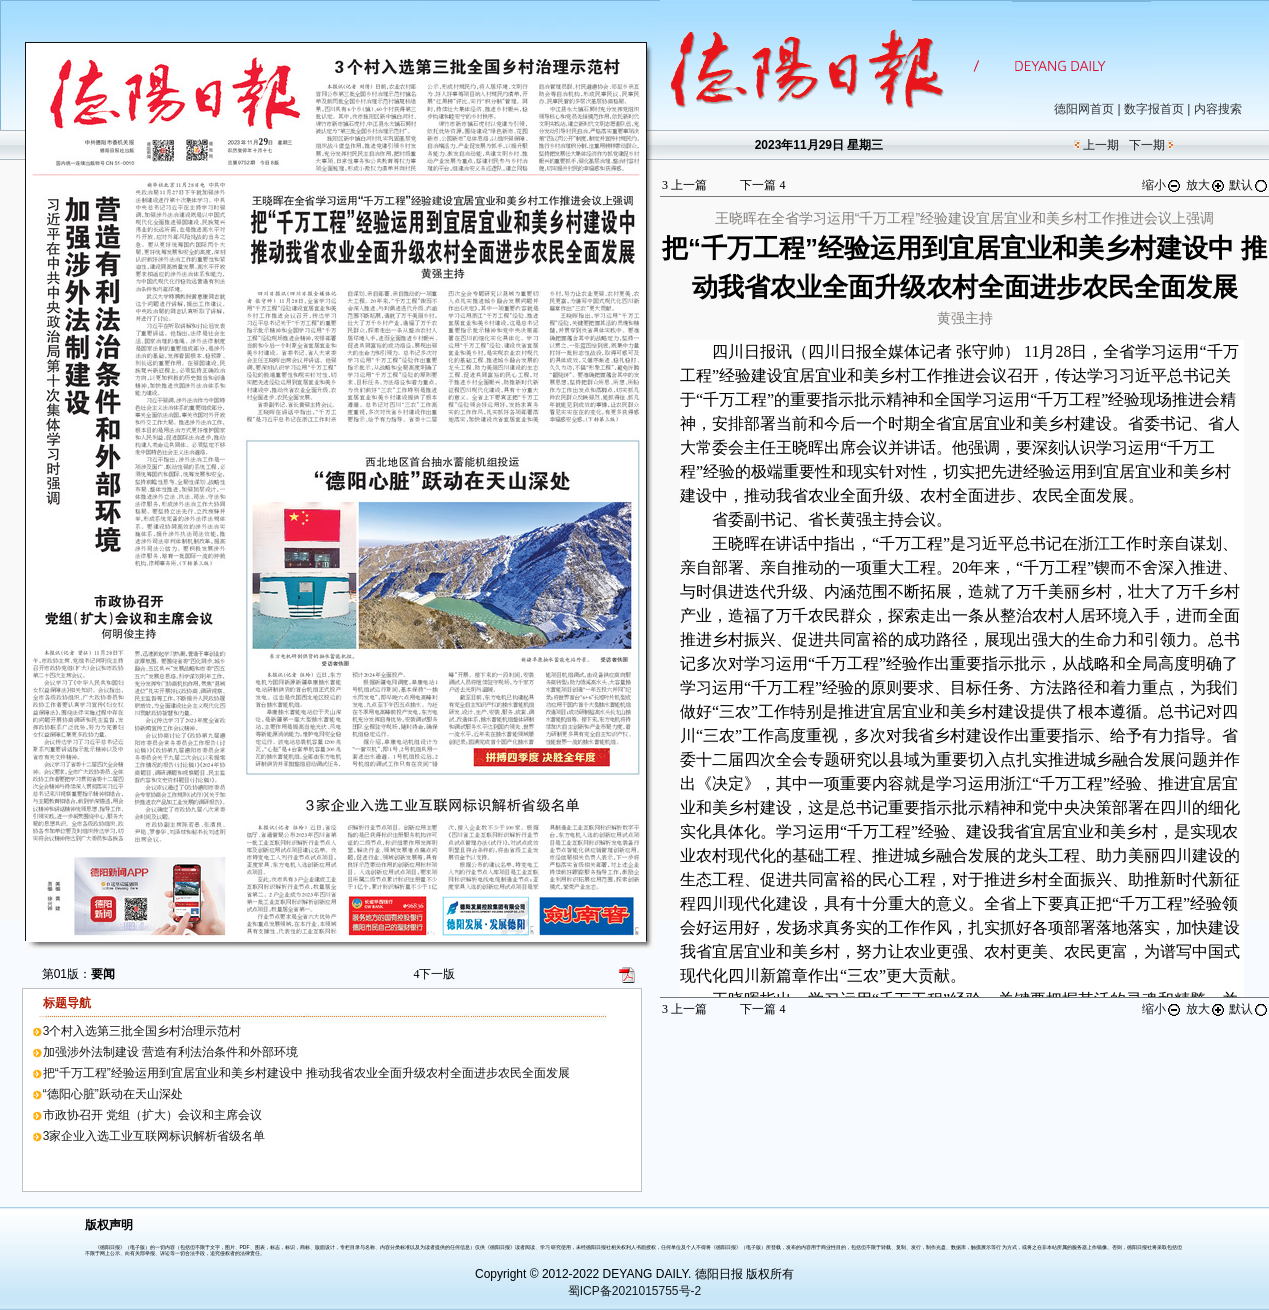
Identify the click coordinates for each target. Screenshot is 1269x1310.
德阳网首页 (1084, 109)
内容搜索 (1218, 109)
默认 (1249, 185)
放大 (1206, 185)
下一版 (434, 974)
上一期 (1101, 145)
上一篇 (684, 185)
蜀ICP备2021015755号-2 (634, 1291)
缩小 (1162, 185)
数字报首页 (1154, 109)
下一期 (1147, 145)
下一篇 (762, 185)
